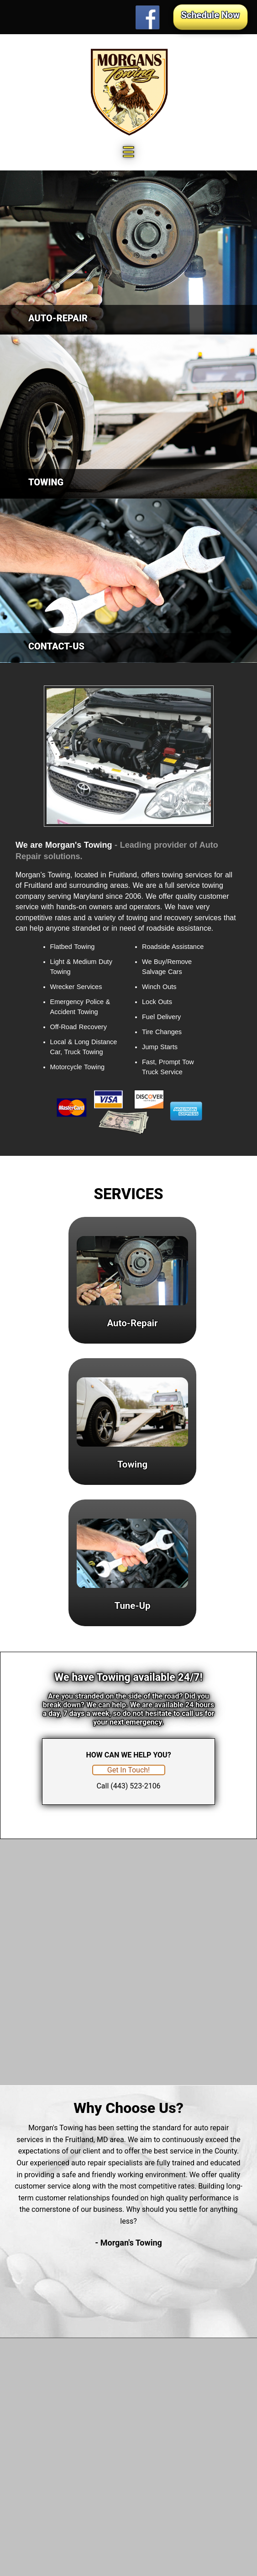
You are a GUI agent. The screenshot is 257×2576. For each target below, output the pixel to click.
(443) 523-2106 (135, 1786)
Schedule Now (210, 15)
